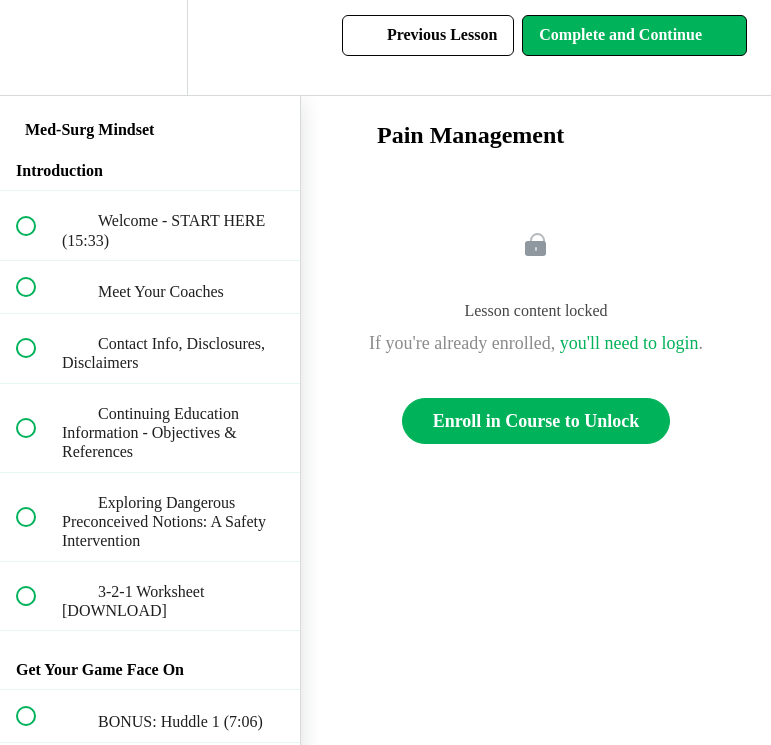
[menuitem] (150, 47)
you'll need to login (629, 343)
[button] (37, 47)
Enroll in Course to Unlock (536, 421)
